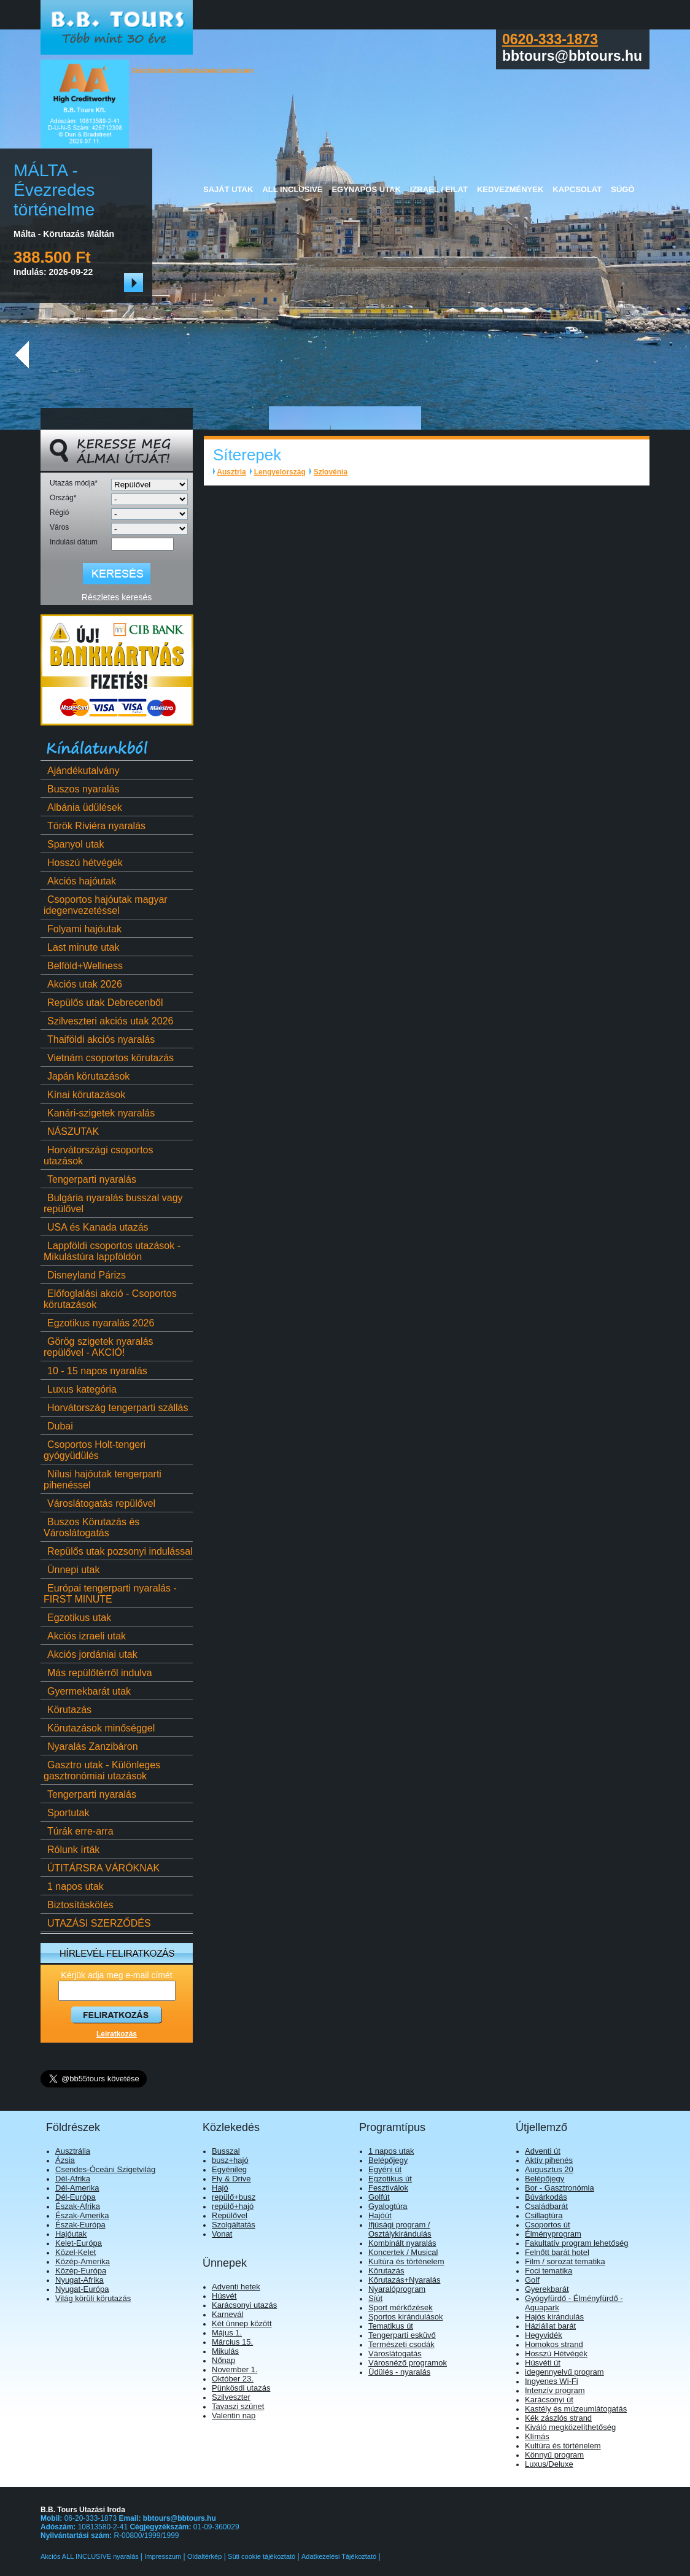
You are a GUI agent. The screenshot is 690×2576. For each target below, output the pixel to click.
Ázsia (65, 2160)
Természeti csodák (401, 2344)
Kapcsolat (577, 189)
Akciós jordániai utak (91, 1654)
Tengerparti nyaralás (90, 1179)
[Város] (149, 529)
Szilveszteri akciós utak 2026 (108, 1021)
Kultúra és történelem (406, 2261)
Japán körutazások (87, 1076)
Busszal (226, 2151)
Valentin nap (233, 2415)
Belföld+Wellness (83, 966)
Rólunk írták (71, 1849)
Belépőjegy (388, 2160)
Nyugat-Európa (82, 2289)
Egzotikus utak (77, 1617)
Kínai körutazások (84, 1094)
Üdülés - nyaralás (399, 2372)
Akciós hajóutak (80, 881)
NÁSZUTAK (71, 1131)
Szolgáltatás (233, 2224)
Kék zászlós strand (558, 2418)
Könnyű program (554, 2454)
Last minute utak (81, 947)
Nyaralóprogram (396, 2289)
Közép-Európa (80, 2270)
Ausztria (231, 472)
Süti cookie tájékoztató (261, 2556)
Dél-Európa (75, 2197)
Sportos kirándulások (405, 2316)
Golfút (379, 2197)
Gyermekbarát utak (87, 1691)
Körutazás (67, 1709)
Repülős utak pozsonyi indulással (118, 1551)
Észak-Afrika (77, 2206)
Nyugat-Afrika (79, 2279)
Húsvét (224, 2295)
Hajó (220, 2187)
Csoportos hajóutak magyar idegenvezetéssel (106, 905)
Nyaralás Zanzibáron (91, 1746)
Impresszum (162, 2556)
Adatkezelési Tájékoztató (338, 2556)
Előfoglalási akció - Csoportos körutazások (110, 1299)
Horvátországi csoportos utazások (98, 1155)
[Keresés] (116, 573)
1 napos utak (74, 1886)
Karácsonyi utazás (244, 2305)
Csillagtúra (543, 2215)
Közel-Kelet (75, 2252)
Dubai (58, 1426)
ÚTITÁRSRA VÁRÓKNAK (102, 1868)
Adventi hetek (236, 2286)
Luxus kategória (80, 1389)
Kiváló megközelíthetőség (570, 2427)
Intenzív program (555, 2390)
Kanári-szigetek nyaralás (99, 1113)
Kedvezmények (510, 189)
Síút (375, 2298)
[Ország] (149, 499)
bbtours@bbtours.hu (179, 2518)
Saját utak (228, 189)
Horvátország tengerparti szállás (116, 1407)
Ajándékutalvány (81, 770)
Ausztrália (72, 2151)
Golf (532, 2279)
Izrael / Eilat (439, 189)
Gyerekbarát (547, 2289)
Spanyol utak (74, 844)
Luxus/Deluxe (549, 2464)
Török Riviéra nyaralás (94, 826)
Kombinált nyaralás (402, 2243)
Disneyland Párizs (85, 1275)
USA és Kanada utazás (96, 1227)
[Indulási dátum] (142, 544)
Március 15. (232, 2341)
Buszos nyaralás (81, 789)
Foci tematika (548, 2270)
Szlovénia (330, 472)
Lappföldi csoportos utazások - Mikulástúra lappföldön (112, 1251)
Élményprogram (553, 2233)
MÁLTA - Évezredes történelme (54, 190)
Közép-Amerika (82, 2261)
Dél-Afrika (72, 2178)
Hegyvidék (543, 2335)
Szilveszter (231, 2397)
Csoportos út (547, 2224)
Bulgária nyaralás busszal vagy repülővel (113, 1203)
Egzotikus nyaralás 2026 (99, 1323)
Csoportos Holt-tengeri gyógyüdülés (94, 1450)
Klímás (537, 2436)
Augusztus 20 (549, 2169)
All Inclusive (292, 189)
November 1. (234, 2369)
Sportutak (66, 1813)
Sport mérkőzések (400, 2307)
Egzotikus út (390, 2178)
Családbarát (546, 2206)
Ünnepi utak (71, 1570)
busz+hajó (230, 2160)
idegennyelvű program (564, 2372)
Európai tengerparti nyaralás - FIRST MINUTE (110, 1593)
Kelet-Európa (78, 2243)
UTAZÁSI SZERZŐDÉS (97, 1923)
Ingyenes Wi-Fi (551, 2381)
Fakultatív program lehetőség (576, 2243)
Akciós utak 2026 (83, 984)
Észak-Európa (80, 2224)
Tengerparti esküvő (402, 2335)
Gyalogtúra (388, 2206)
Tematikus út (390, 2325)
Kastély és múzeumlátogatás (576, 2408)
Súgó (622, 189)
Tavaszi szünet (238, 2406)
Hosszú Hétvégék (556, 2353)
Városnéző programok (407, 2362)
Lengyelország (280, 472)
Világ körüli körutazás (93, 2298)
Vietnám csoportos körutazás (109, 1058)
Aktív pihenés (549, 2160)
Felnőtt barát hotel (557, 2252)
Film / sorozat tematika (565, 2261)
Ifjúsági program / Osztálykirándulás (400, 2229)
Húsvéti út (542, 2362)
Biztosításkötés (79, 1905)
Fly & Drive (231, 2178)
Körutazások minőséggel (99, 1728)
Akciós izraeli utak (85, 1636)
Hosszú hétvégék (83, 862)
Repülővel (229, 2215)
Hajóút (380, 2215)
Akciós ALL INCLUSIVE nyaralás (91, 2556)
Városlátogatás (395, 2353)
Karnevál (227, 2314)
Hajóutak (71, 2233)
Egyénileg (229, 2169)
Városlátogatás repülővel (99, 1503)
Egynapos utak (365, 189)
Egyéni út (384, 2169)
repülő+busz (233, 2197)
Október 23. (233, 2378)
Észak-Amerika (82, 2215)
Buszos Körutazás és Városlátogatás (91, 1527)
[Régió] (149, 514)
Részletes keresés (117, 597)
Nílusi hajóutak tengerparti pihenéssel (102, 1479)
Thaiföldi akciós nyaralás (99, 1039)
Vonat (222, 2233)
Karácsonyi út (549, 2399)
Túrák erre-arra (79, 1831)
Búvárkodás (546, 2197)
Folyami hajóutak (83, 929)
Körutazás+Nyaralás (404, 2279)
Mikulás (225, 2351)
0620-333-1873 (550, 39)
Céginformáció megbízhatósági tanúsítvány (193, 69)
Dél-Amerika (77, 2187)
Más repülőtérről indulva (98, 1673)
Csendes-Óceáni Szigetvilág (105, 2169)
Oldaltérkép (204, 2556)
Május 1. (227, 2332)
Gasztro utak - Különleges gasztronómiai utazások (102, 1770)
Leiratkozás (116, 2034)
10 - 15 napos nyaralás (95, 1371)
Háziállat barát (550, 2325)
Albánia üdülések (83, 807)
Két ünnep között (242, 2323)
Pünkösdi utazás (241, 2387)
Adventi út (542, 2151)
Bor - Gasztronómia (559, 2187)
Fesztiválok (388, 2187)
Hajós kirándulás (554, 2316)
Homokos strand (554, 2344)
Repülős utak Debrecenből (103, 1002)
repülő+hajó (233, 2206)
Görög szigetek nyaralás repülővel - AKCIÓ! (98, 1347)
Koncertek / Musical (403, 2252)
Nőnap (223, 2360)
